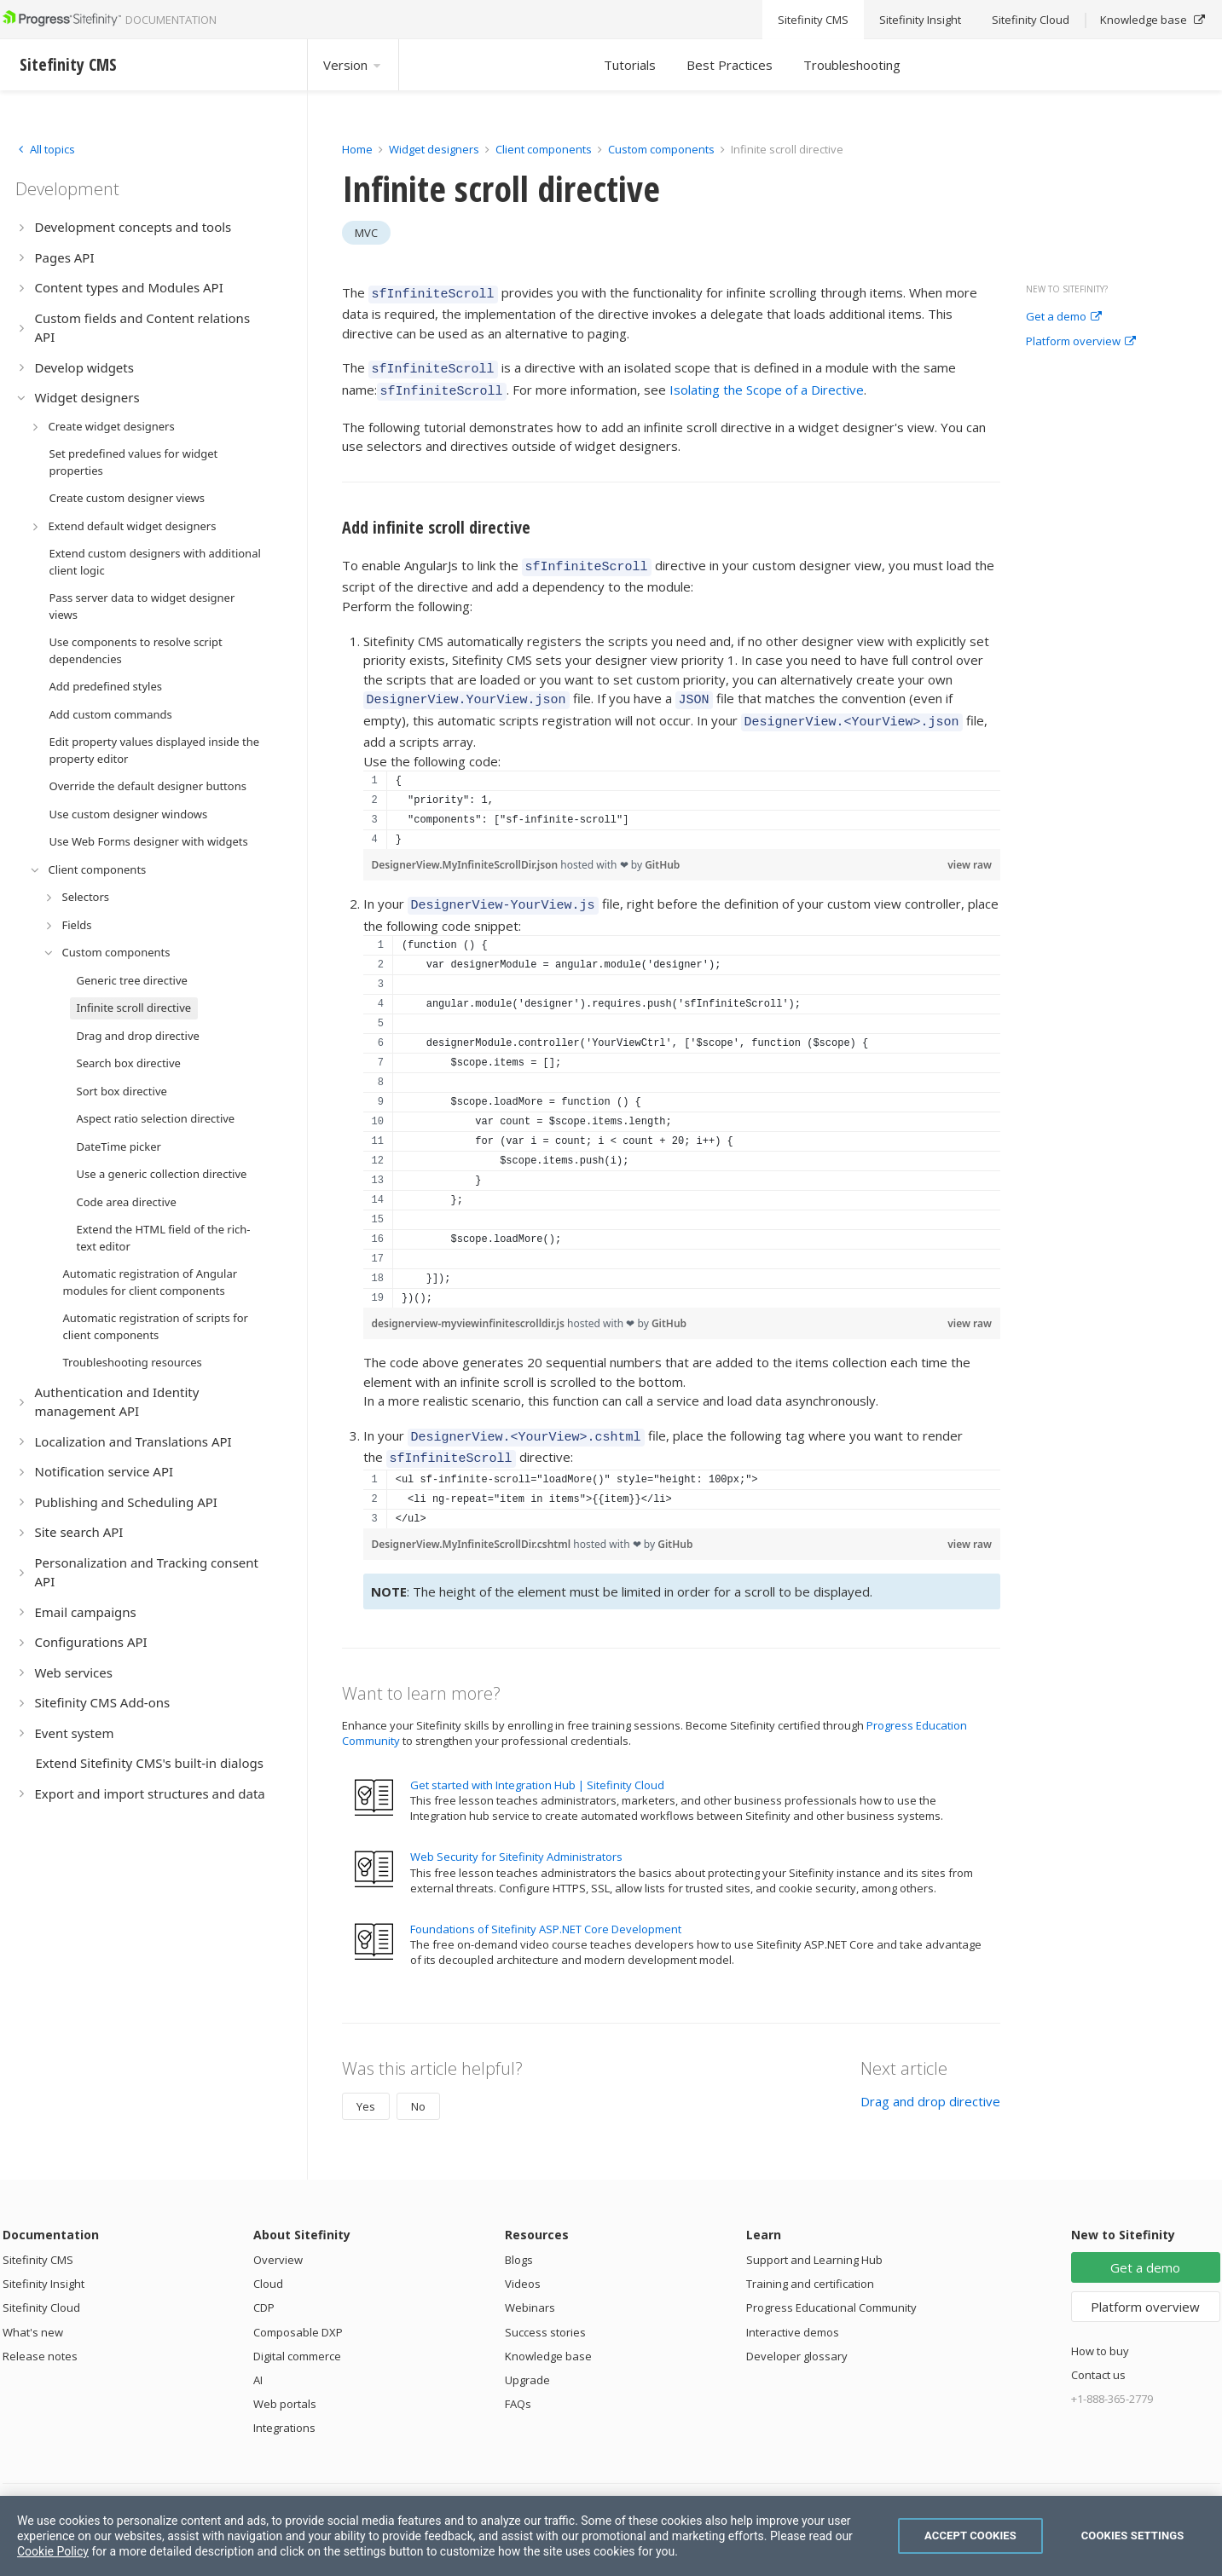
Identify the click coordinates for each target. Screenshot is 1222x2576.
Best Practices (729, 64)
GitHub (662, 849)
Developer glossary (797, 2333)
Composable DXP (298, 2309)
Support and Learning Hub (814, 2236)
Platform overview (1081, 342)
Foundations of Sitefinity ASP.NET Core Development (545, 1906)
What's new (33, 2309)
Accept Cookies (970, 2535)
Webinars (530, 2284)
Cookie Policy (53, 2551)
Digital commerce (297, 2333)
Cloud (268, 2260)
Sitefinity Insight (43, 2260)
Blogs (519, 2236)
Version (353, 64)
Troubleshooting (852, 64)
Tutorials (630, 64)
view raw (969, 849)
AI (258, 2357)
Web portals (284, 2380)
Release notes (40, 2333)
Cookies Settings (1132, 2535)
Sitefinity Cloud (41, 2284)
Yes (365, 2083)
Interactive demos (792, 2309)
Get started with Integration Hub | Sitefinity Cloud (537, 1762)
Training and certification (810, 2260)
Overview (278, 2236)
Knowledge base (548, 2333)
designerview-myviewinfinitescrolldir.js (469, 1305)
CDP (264, 2284)
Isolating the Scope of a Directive (766, 384)
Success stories (545, 2309)
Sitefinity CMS (38, 2236)
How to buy (1100, 2328)
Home (357, 149)
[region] (682, 794)
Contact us (1098, 2351)
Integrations (284, 2404)
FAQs (518, 2380)
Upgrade (527, 2357)
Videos (523, 2260)
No (418, 2083)
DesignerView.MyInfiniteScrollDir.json (466, 849)
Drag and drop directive (930, 2078)
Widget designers (435, 149)
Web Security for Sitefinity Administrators (516, 1833)
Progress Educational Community (831, 2284)
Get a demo (1064, 317)
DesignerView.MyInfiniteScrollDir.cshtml (473, 1521)
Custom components (662, 149)
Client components (544, 149)
